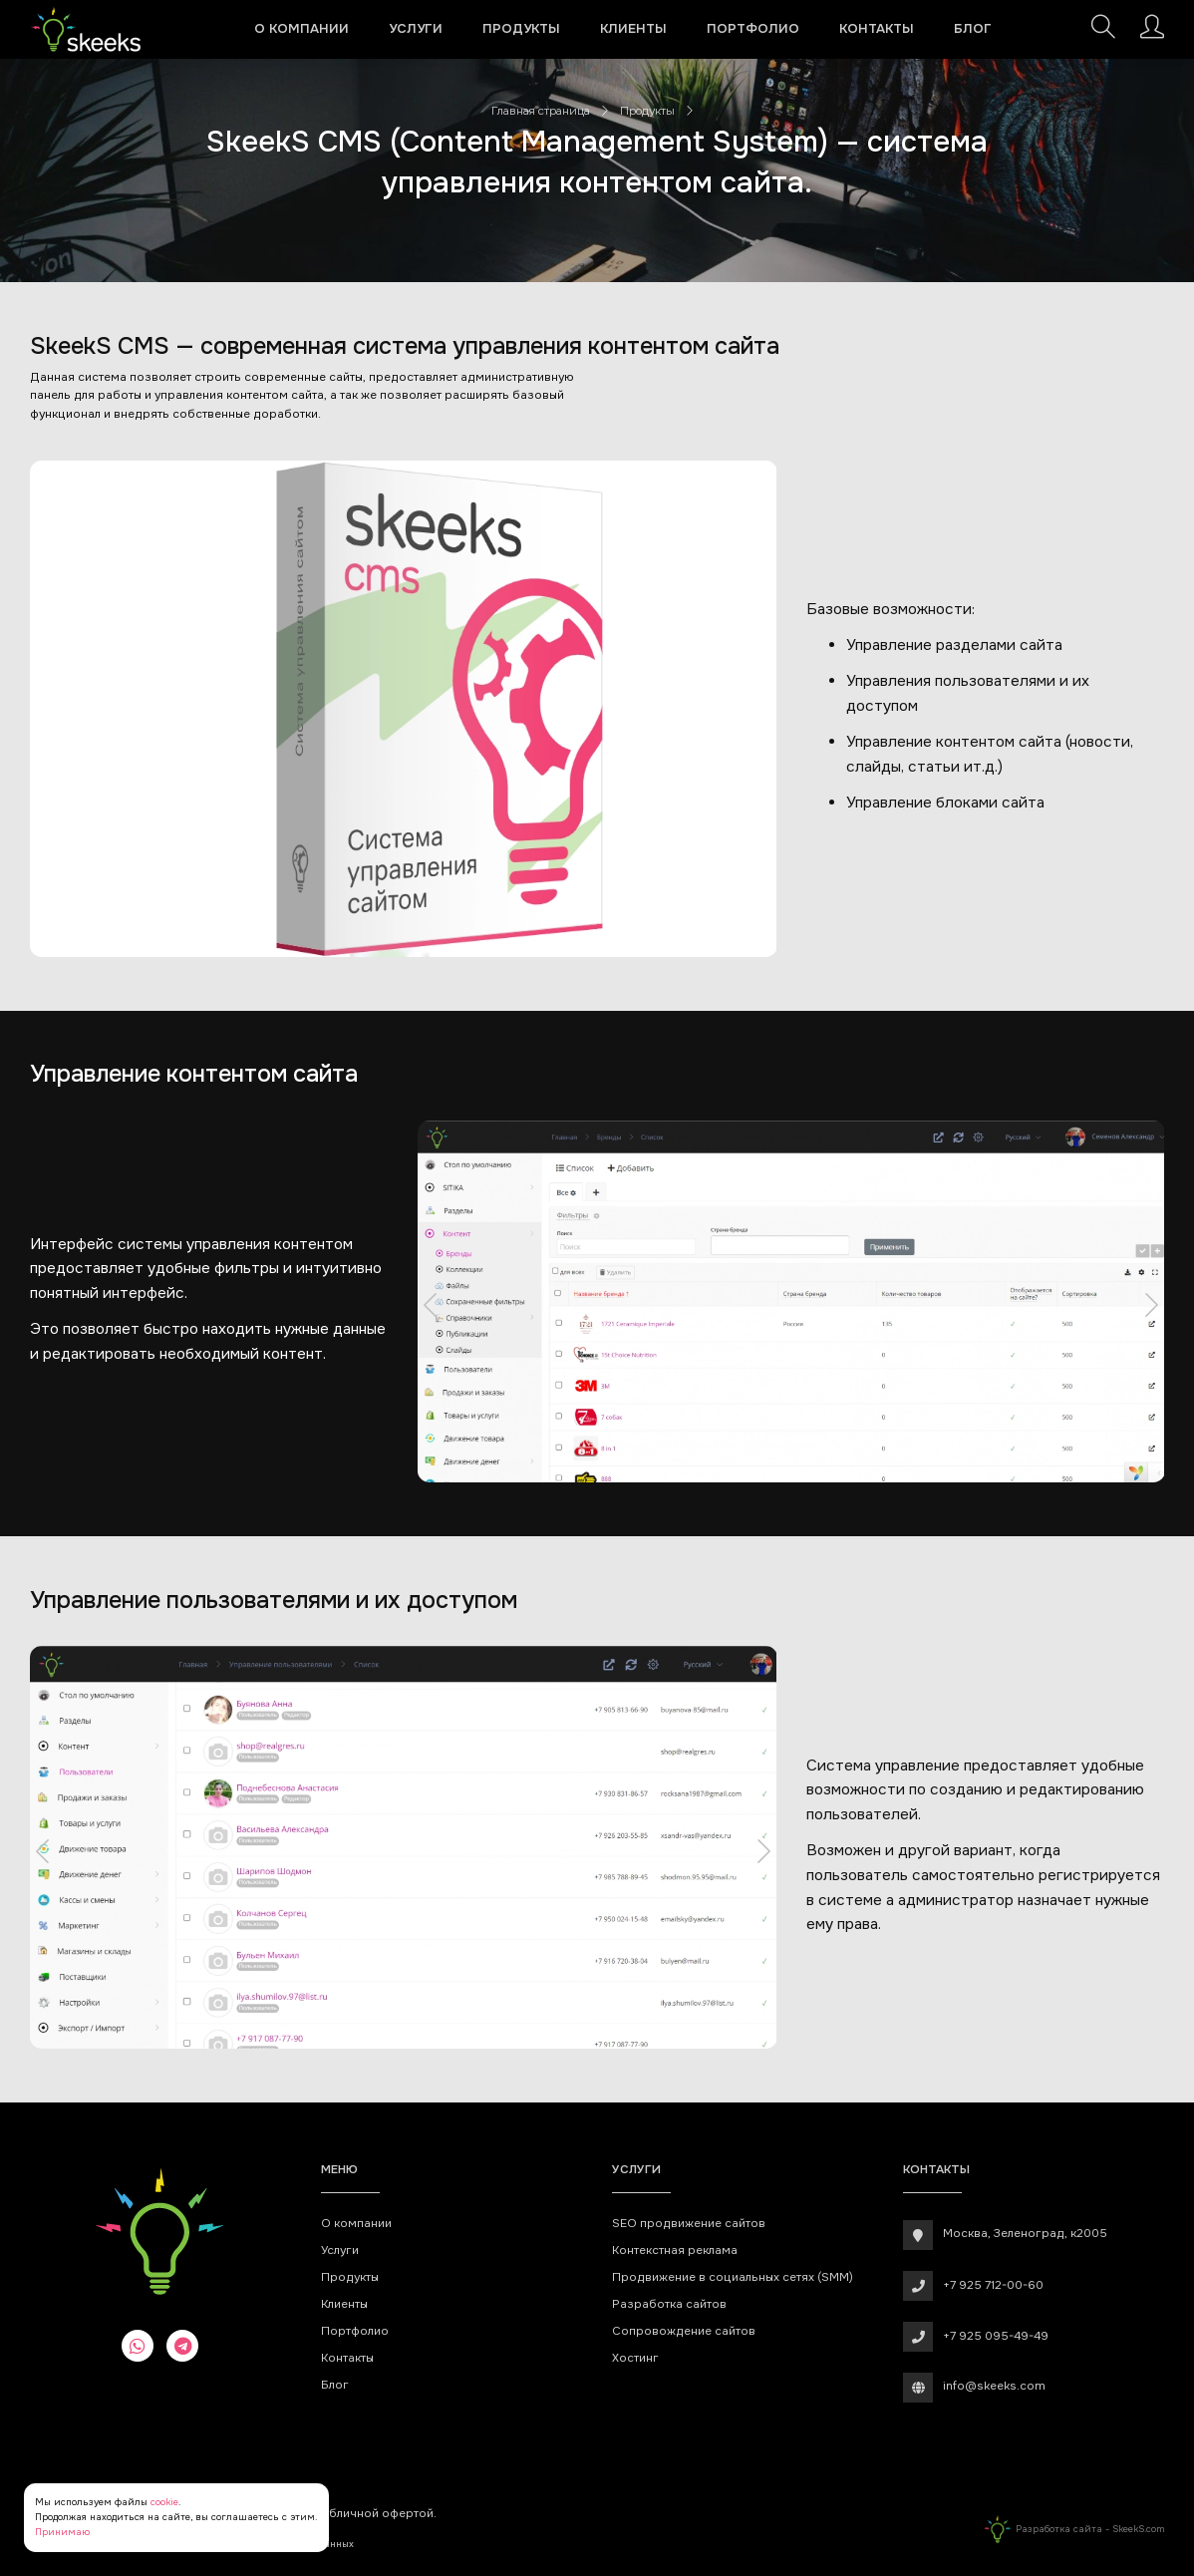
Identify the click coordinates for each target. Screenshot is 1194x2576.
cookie (164, 2502)
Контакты (876, 28)
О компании (301, 28)
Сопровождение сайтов (683, 2331)
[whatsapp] (137, 2346)
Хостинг (635, 2358)
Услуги (416, 28)
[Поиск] (1103, 32)
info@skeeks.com (994, 2386)
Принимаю (62, 2532)
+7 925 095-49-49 (995, 2336)
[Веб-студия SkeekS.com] (86, 29)
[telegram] (182, 2346)
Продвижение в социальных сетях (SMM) (732, 2277)
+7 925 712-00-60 (993, 2285)
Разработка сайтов (669, 2304)
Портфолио (753, 28)
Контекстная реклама (675, 2250)
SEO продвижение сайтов (688, 2223)
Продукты (521, 28)
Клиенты (633, 28)
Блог (973, 28)
